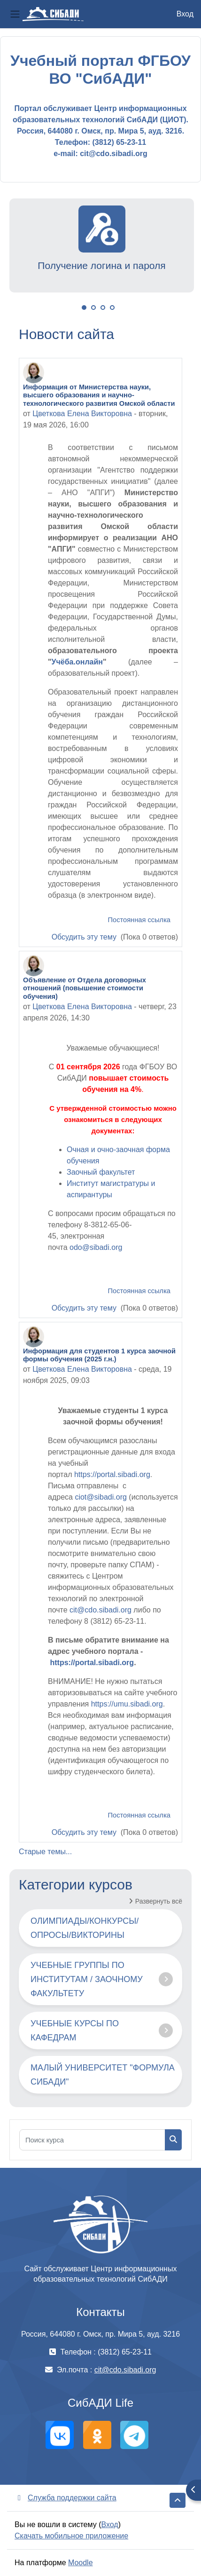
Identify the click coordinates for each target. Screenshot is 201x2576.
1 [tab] (84, 307)
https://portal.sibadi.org (112, 1474)
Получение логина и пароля (101, 265)
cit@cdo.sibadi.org (100, 1610)
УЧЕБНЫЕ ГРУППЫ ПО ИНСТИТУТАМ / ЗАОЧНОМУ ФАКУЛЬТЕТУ (87, 1979)
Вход (185, 14)
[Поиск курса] (92, 2139)
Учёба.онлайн (77, 662)
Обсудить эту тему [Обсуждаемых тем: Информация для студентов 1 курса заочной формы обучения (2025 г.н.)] (85, 1832)
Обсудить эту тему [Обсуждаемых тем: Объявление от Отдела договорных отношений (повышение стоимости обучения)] (85, 1308)
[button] (177, 2500)
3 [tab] (102, 307)
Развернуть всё (158, 1901)
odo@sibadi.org (96, 1247)
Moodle (80, 2563)
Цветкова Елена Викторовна (82, 414)
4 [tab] (112, 307)
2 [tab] (93, 307)
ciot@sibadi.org (101, 1497)
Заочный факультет (101, 1172)
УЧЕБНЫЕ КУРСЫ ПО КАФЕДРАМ (75, 2030)
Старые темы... (45, 1852)
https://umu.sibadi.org (127, 1704)
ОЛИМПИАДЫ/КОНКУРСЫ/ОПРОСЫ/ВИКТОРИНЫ (85, 1928)
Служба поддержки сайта (65, 2498)
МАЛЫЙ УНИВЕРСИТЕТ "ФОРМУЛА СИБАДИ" (103, 2074)
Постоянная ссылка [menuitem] (139, 920)
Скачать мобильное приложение (71, 2536)
